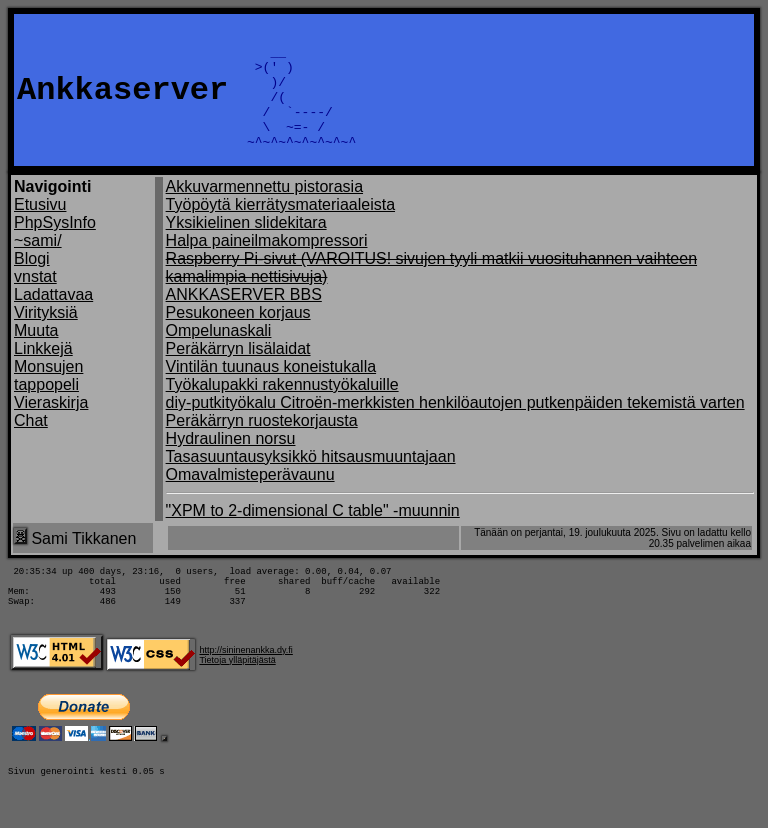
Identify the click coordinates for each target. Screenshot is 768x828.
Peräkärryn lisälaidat (238, 372)
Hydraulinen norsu (231, 462)
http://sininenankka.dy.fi (245, 686)
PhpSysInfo (55, 246)
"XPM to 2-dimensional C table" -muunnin (313, 534)
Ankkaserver (122, 102)
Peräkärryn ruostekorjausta (262, 444)
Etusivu (40, 228)
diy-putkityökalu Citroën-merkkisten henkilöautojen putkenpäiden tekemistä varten (455, 426)
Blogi (32, 282)
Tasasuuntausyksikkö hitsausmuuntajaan (311, 480)
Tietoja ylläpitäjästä (237, 696)
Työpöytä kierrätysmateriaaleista (280, 228)
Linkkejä (43, 372)
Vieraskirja (51, 426)
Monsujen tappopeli (48, 399)
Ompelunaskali (219, 354)
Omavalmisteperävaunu (250, 498)
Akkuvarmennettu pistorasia (264, 210)
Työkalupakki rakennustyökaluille (282, 408)
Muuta (36, 354)
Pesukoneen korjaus (238, 336)
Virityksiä (46, 336)
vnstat (35, 300)
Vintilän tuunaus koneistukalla (271, 390)
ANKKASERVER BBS (244, 318)
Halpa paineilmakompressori (267, 264)
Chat (31, 444)
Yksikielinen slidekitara (246, 246)
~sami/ (38, 264)
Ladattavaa (53, 318)
